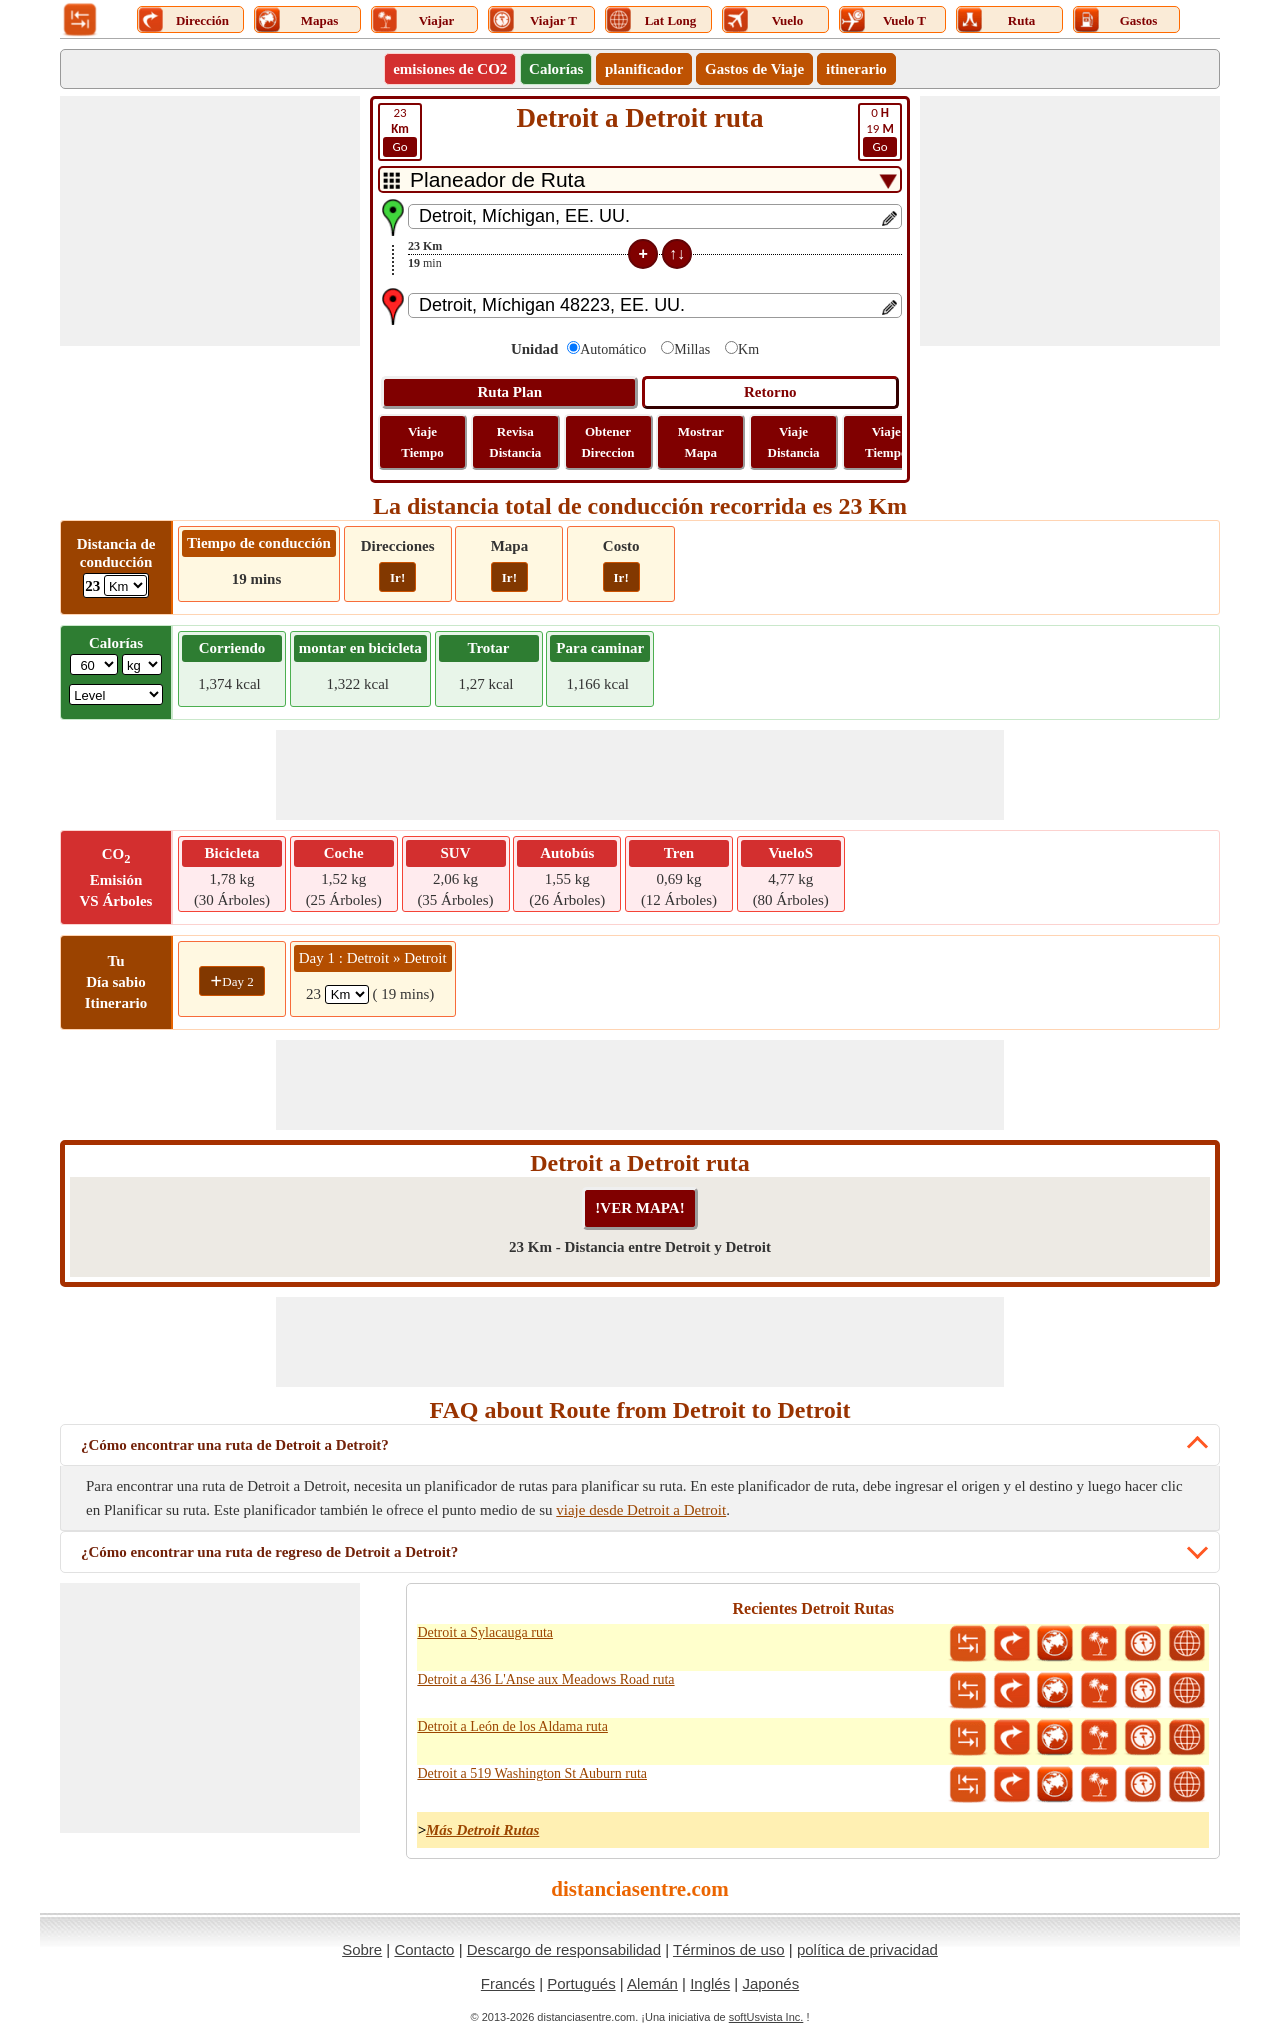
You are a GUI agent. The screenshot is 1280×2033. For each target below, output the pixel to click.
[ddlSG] (116, 694)
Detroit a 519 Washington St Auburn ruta (532, 1773)
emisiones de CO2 (450, 69)
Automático (613, 349)
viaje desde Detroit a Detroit (641, 1510)
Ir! (397, 577)
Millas (692, 349)
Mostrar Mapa (701, 442)
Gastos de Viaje (754, 69)
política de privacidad (867, 1949)
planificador (644, 69)
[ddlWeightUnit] (142, 664)
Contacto (424, 1949)
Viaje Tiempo (422, 442)
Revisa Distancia (515, 442)
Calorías (556, 69)
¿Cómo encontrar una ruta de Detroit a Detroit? (235, 1445)
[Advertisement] (210, 221)
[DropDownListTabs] (640, 179)
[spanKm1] (347, 994)
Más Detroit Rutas (482, 1830)
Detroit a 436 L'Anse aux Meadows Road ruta (545, 1679)
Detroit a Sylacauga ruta (485, 1632)
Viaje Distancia (794, 442)
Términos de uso (729, 1949)
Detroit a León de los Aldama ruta (512, 1726)
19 (880, 131)
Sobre (362, 1949)
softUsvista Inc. (766, 2017)
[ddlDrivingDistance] (125, 585)
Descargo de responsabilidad (564, 1949)
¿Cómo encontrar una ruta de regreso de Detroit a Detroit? (269, 1552)
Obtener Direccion (607, 442)
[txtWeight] (94, 664)
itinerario (856, 69)
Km (748, 349)
